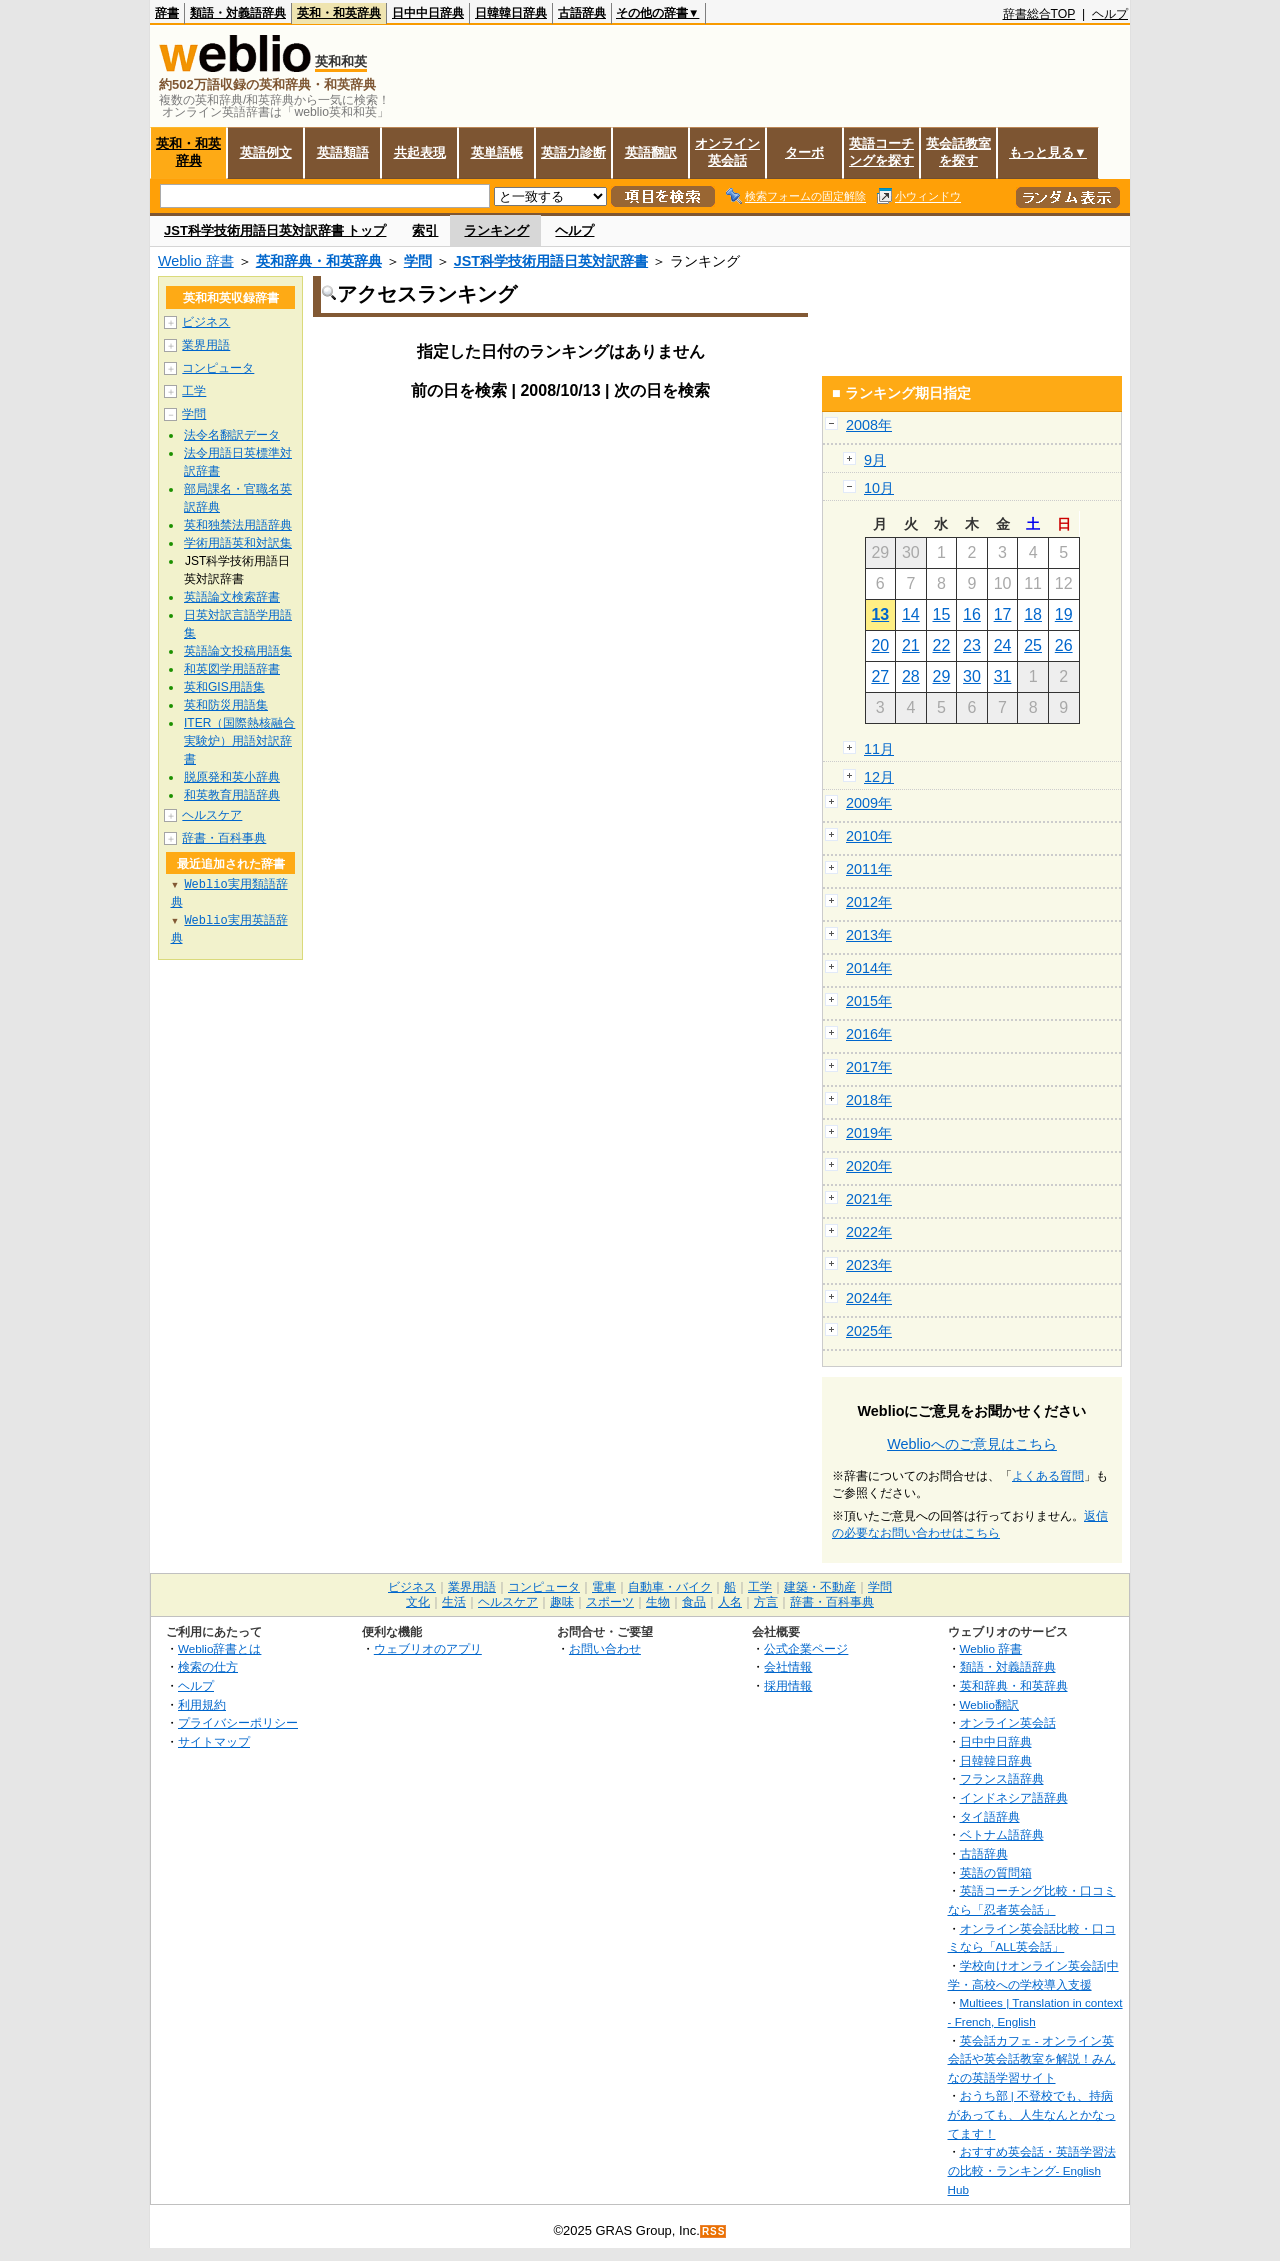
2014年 (869, 968)
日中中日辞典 (428, 13)
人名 (730, 1602)
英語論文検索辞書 (232, 597)
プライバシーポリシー (238, 1722)
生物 (658, 1602)
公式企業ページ (806, 1648)
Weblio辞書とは (219, 1648)
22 (942, 645)
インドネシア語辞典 (1014, 1797)
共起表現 (420, 152)
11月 (879, 749)
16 (972, 614)
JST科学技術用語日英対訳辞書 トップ (275, 230)
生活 (454, 1602)
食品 (694, 1602)
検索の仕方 (208, 1666)
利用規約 (202, 1704)
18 (1033, 614)
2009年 (869, 803)
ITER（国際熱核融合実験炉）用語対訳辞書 (239, 741)
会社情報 (788, 1666)
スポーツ (610, 1602)
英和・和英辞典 (339, 13)
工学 (194, 391)
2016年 (869, 1034)
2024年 (869, 1298)
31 (1003, 676)
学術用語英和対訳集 (238, 543)
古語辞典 (582, 13)
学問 (418, 261)
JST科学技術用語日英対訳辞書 (551, 261)
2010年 (869, 836)
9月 (875, 460)
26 (1064, 645)
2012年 (869, 902)
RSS (714, 2231)
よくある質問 (1048, 1476)
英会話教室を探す (958, 152)
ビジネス (206, 322)
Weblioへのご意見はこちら (972, 1444)
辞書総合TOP (1039, 14)
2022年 (869, 1232)
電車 (604, 1587)
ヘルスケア (212, 815)
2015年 (869, 1001)
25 (1033, 645)
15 (942, 614)
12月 (879, 777)
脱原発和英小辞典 (232, 777)
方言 (766, 1602)
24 (1003, 645)
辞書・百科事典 (224, 838)
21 (911, 645)
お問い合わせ (605, 1648)
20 (880, 645)
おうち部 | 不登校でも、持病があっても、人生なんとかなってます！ (1032, 2114)
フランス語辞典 (1002, 1778)
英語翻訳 (651, 152)
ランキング (496, 230)
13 (880, 614)
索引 (425, 230)
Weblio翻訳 (989, 1704)
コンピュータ (218, 368)
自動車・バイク (670, 1587)
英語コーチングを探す (881, 152)
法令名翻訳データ (232, 435)
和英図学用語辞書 (232, 669)
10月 (879, 488)
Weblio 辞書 (196, 261)
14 (911, 614)
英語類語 (343, 152)
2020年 (869, 1166)
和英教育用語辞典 (232, 795)
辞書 (167, 13)
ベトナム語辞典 (1002, 1834)
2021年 (869, 1199)
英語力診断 (573, 152)
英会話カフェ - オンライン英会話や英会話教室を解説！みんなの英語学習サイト (1032, 2059)
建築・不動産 (820, 1587)
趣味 (562, 1602)
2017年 (869, 1067)
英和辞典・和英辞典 (319, 261)
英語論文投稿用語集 (238, 651)
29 (942, 676)
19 (1064, 614)
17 (1003, 614)
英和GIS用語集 (224, 687)
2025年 (869, 1331)
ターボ (804, 152)
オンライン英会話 (727, 152)
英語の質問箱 (996, 1872)
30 (972, 676)
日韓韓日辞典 (511, 13)
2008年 (869, 425)
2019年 (869, 1133)
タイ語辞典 (990, 1816)
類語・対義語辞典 (238, 13)
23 (972, 645)
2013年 (869, 935)
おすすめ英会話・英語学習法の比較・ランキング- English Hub (1032, 2170)
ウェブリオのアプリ (428, 1648)
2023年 (869, 1265)
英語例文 (266, 152)
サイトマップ (214, 1741)
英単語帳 (497, 152)
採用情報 (788, 1685)
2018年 (869, 1100)
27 (880, 676)
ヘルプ (1110, 14)
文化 (418, 1602)
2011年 (869, 869)
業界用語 (206, 345)
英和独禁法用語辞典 (238, 525)
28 (911, 676)
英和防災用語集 (226, 705)
